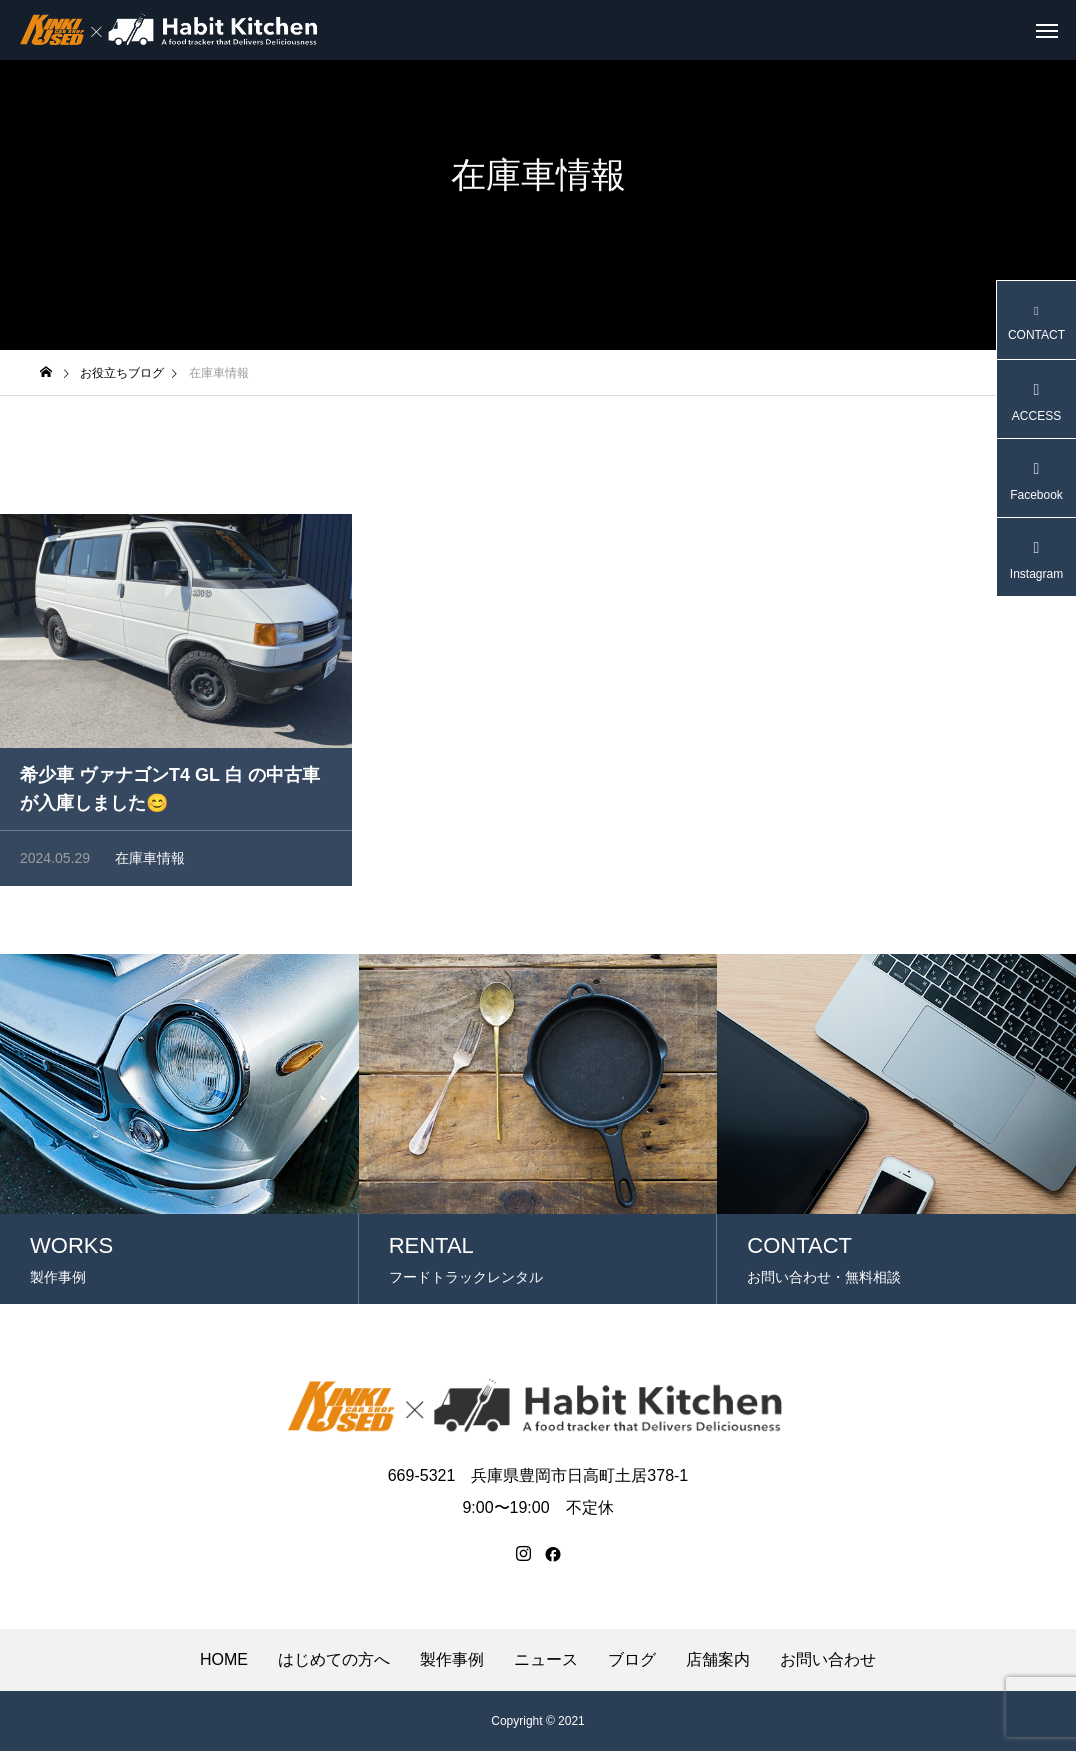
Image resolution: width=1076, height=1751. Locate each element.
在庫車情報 (150, 861)
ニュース (546, 1660)
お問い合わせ (828, 1660)
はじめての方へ (334, 1660)
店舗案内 (718, 1660)
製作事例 (452, 1660)
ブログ (632, 1660)
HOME (224, 1660)
